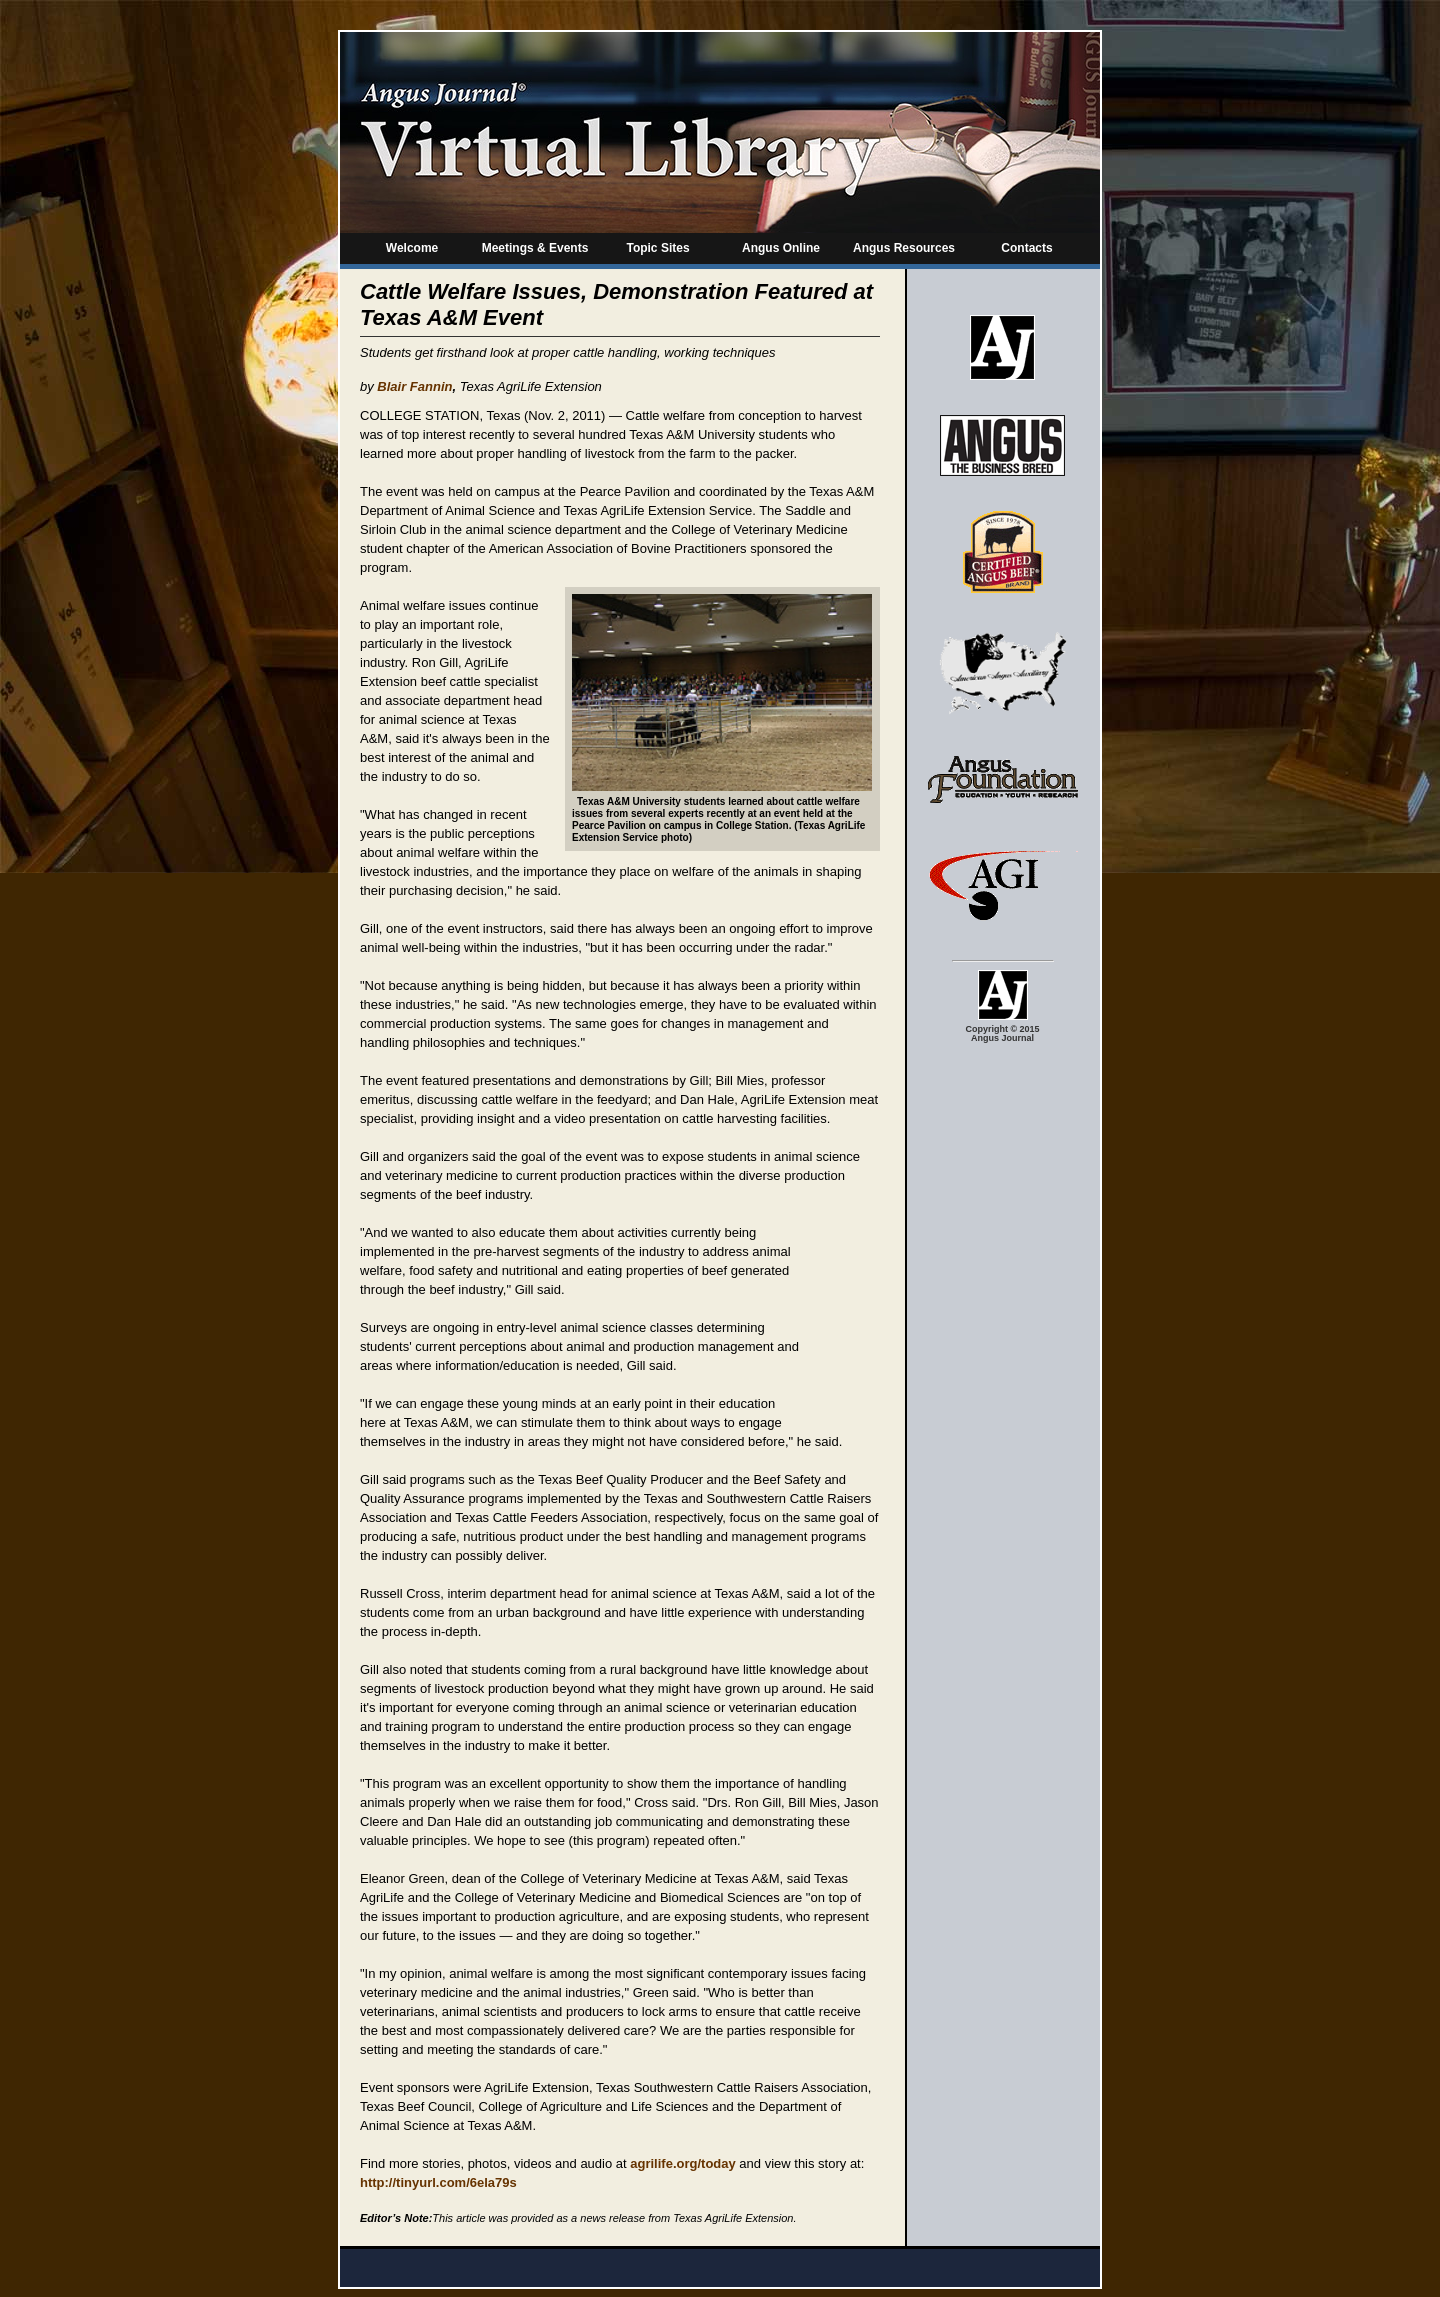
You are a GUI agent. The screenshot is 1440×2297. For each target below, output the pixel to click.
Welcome (412, 248)
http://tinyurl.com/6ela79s (438, 2182)
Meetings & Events (535, 248)
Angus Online (781, 248)
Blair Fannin (414, 386)
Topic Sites (657, 248)
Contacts (1026, 248)
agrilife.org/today (682, 2163)
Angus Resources (904, 248)
